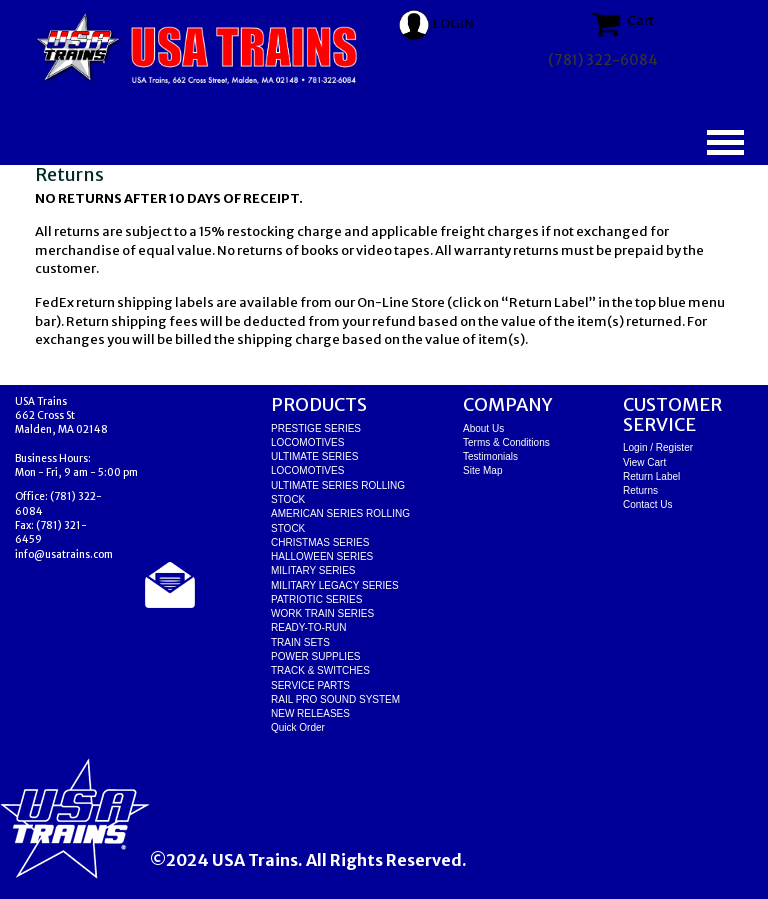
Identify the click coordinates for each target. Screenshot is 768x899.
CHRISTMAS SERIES (320, 542)
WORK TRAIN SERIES (322, 613)
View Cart (644, 462)
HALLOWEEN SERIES (322, 556)
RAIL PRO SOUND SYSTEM (335, 699)
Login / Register (658, 447)
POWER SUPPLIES (315, 656)
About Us (483, 428)
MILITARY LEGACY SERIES (335, 585)
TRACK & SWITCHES (320, 670)
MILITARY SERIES (313, 570)
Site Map (482, 470)
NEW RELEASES (310, 713)
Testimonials (490, 456)
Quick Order (298, 727)
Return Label (651, 476)
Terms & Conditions (506, 442)
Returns (640, 490)
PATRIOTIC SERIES (316, 599)
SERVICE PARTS (310, 685)
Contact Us (647, 504)
